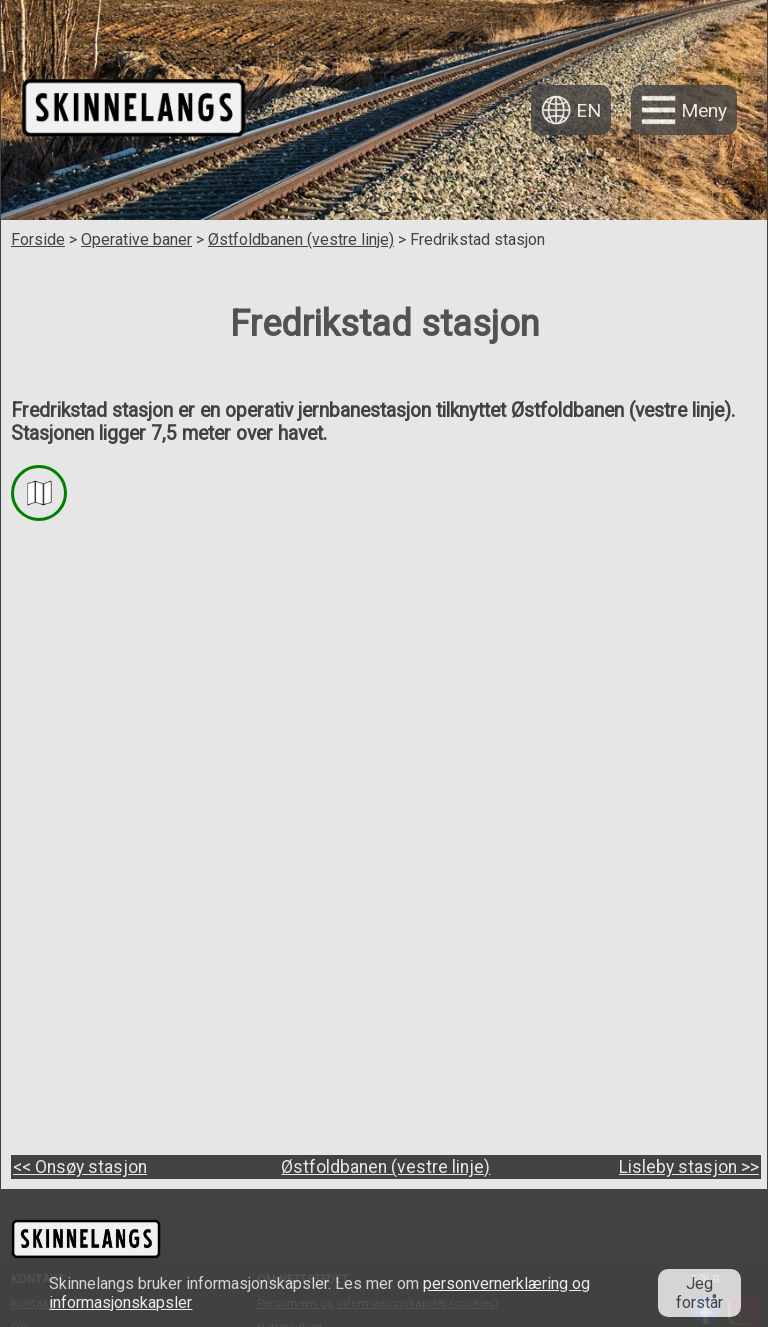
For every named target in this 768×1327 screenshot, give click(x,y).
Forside (38, 239)
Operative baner (136, 239)
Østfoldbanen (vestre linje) (301, 239)
